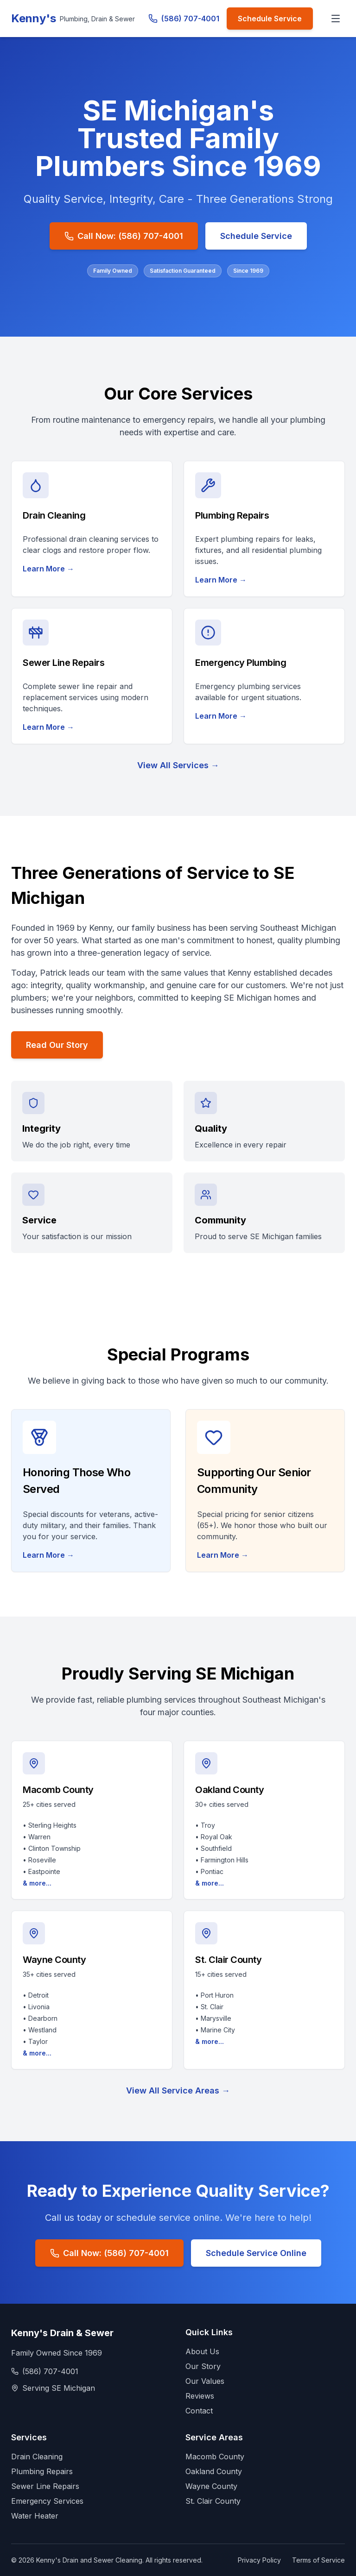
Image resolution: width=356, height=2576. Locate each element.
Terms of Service (318, 2560)
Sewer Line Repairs (45, 2486)
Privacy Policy (259, 2560)
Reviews (199, 2396)
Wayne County (211, 2486)
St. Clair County (213, 2501)
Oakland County (213, 2471)
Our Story (203, 2366)
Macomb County (214, 2456)
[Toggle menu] (335, 18)
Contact (199, 2410)
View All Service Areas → (178, 2090)
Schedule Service (270, 18)
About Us (202, 2351)
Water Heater (34, 2515)
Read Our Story (57, 1045)
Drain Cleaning (37, 2456)
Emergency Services (47, 2501)
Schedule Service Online (256, 2253)
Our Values (204, 2381)
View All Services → (178, 765)
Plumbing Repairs (42, 2471)
